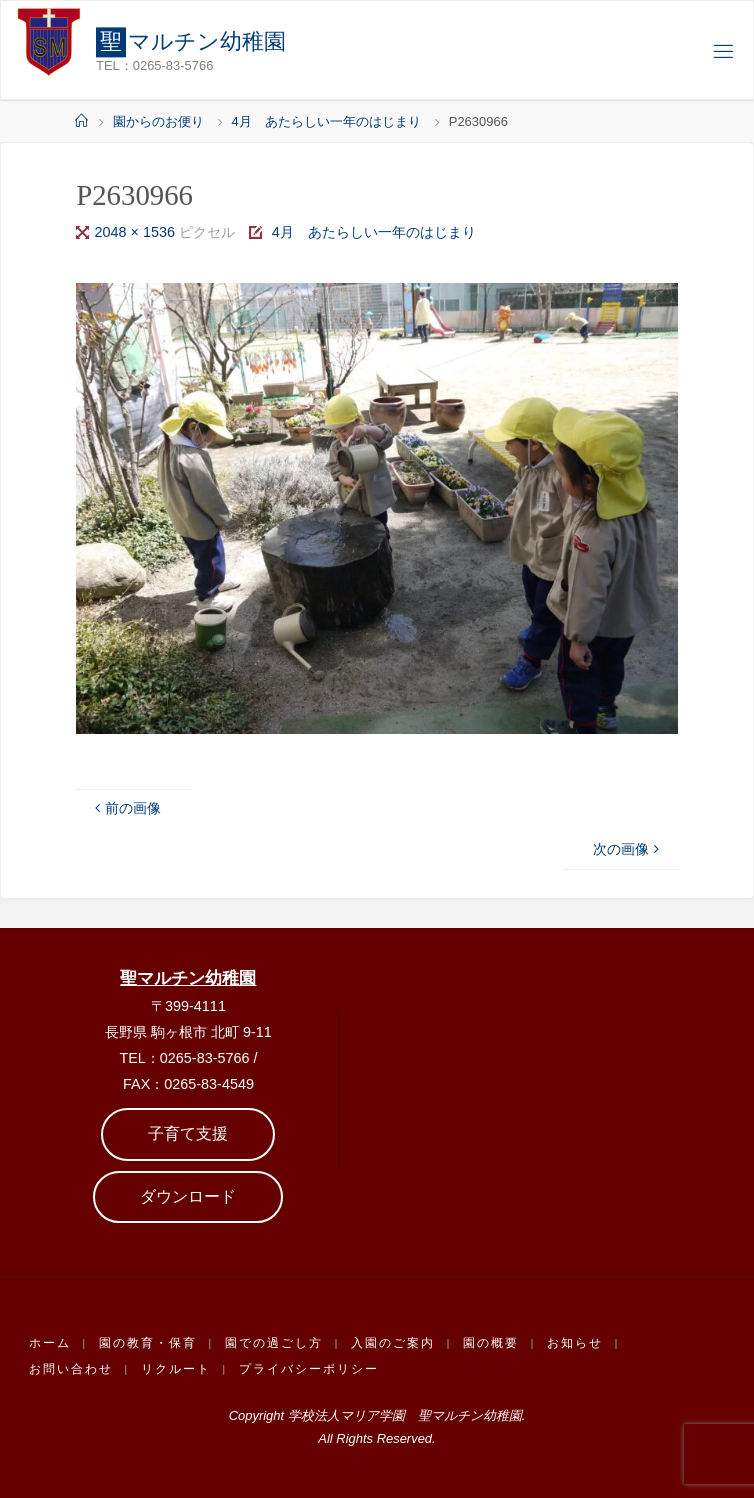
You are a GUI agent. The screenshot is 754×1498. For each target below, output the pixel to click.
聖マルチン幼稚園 (188, 978)
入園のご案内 (393, 1343)
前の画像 (126, 808)
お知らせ (575, 1343)
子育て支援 (188, 1133)
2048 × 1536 (137, 232)
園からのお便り (158, 121)
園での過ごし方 (274, 1343)
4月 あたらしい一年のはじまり (326, 121)
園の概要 (491, 1343)
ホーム (50, 1343)
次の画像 (628, 849)
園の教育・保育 (148, 1343)
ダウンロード (188, 1196)
